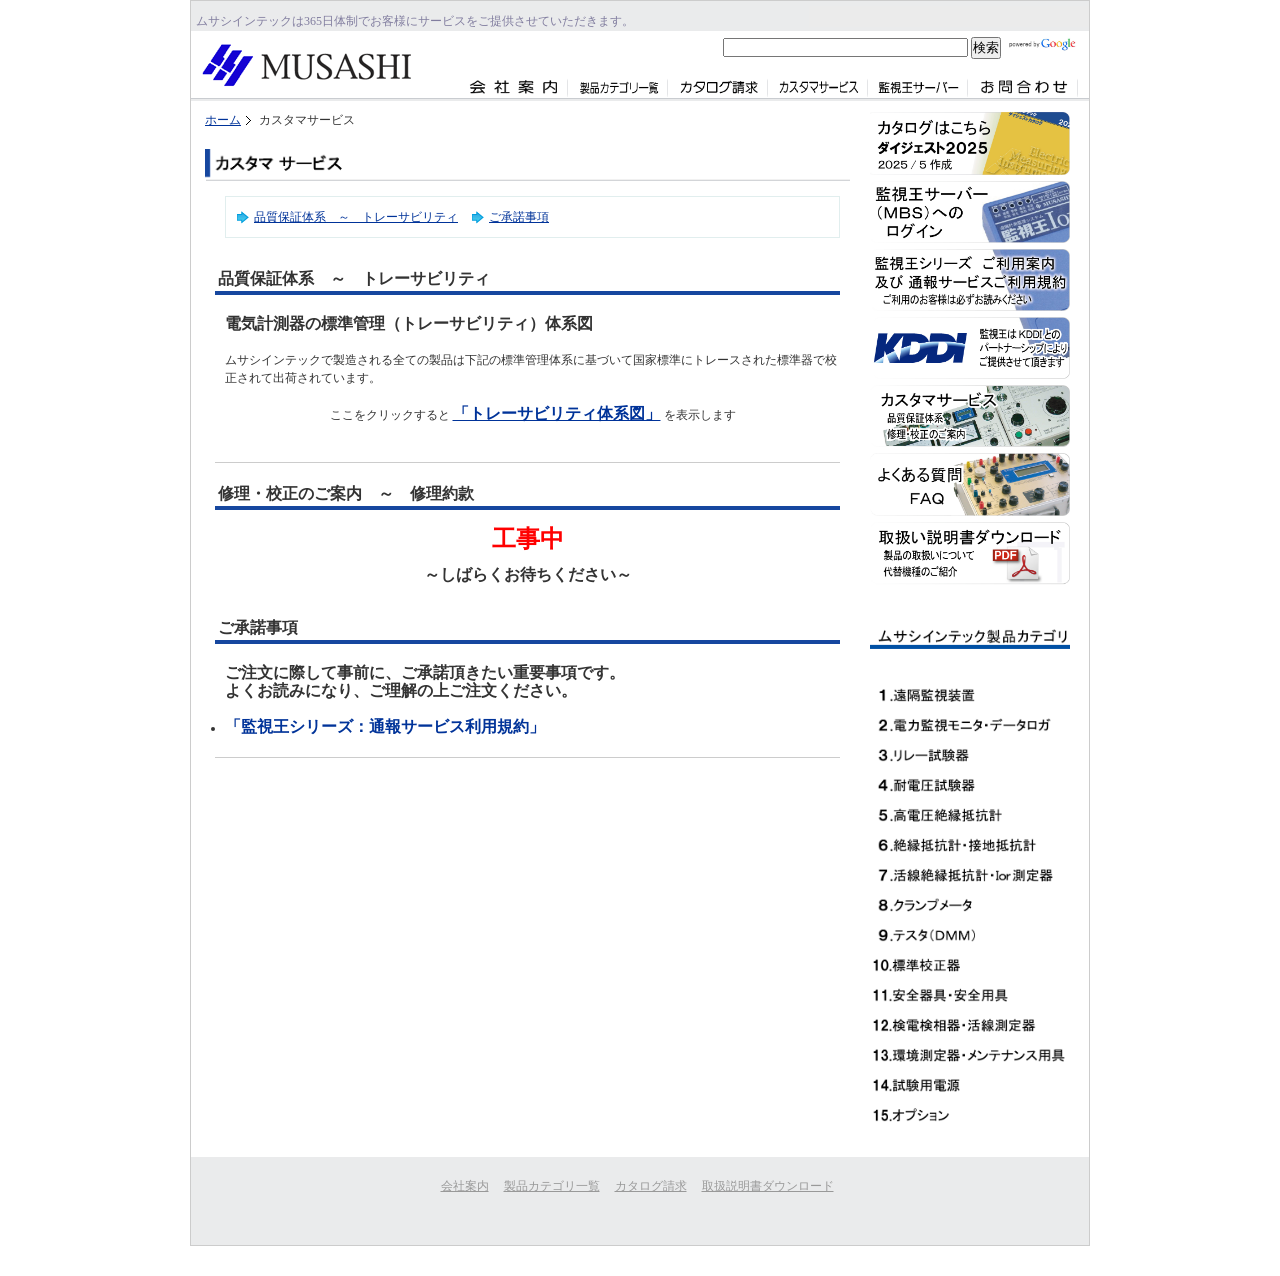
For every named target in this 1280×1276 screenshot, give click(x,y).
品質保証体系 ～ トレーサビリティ (356, 217)
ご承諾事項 (519, 217)
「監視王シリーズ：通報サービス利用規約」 (385, 726)
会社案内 (465, 1186)
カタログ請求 (651, 1186)
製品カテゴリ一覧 (552, 1186)
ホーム (223, 120)
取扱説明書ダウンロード (768, 1186)
